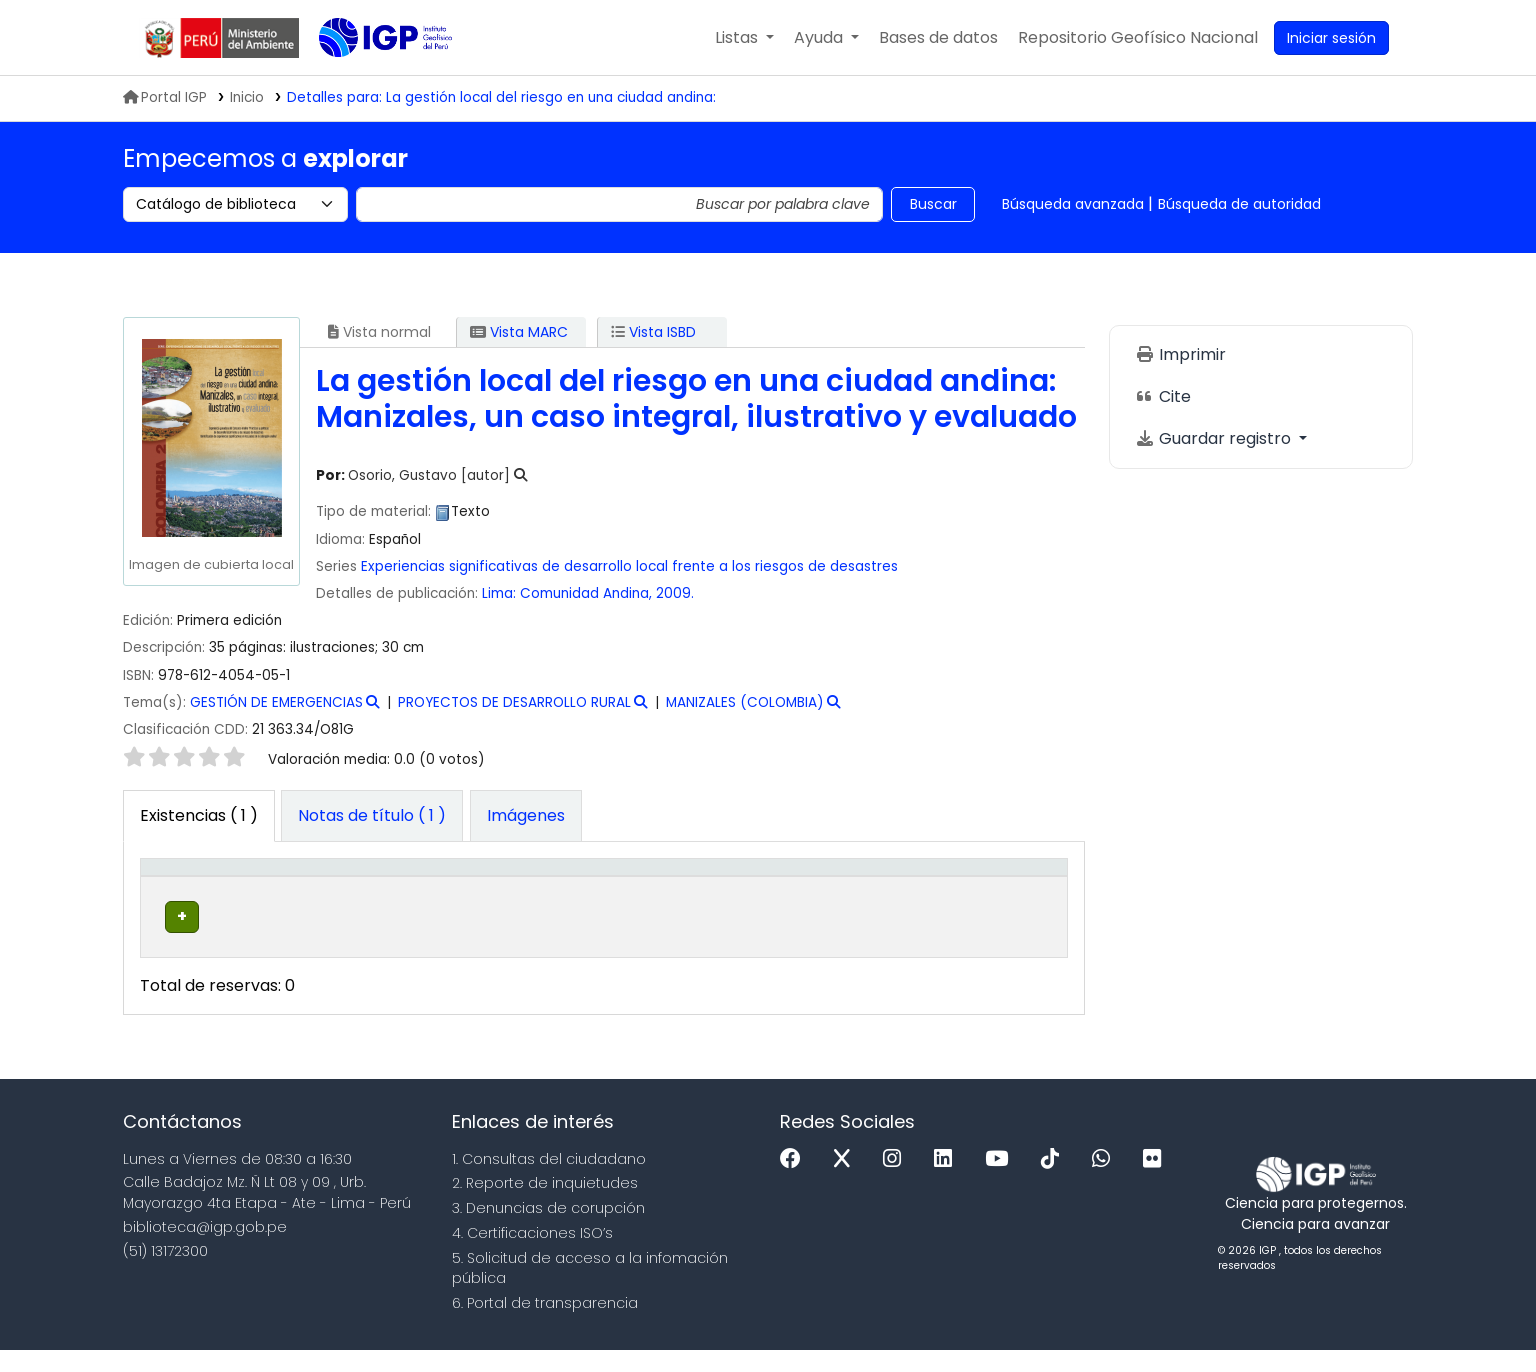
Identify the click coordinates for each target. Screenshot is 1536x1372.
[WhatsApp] (1106, 1181)
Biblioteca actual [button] (291, 888)
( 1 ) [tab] (199, 815)
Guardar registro (1215, 438)
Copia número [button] (763, 888)
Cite (1163, 396)
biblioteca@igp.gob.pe (205, 1249)
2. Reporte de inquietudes (545, 1205)
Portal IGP (165, 97)
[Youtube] (1001, 1181)
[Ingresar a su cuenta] (1331, 38)
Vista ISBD (653, 332)
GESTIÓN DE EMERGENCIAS (276, 702)
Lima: (499, 593)
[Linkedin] (948, 1181)
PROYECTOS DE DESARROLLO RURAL (514, 702)
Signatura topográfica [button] (586, 888)
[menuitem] (1138, 38)
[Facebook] (795, 1181)
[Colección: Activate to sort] (457, 888)
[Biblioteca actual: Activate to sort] (313, 888)
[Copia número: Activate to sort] (785, 888)
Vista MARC (519, 332)
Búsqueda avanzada (1073, 204)
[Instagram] (897, 1181)
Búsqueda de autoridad (1239, 204)
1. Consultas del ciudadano (549, 1181)
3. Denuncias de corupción (548, 1230)
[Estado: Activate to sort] (892, 888)
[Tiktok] (1055, 1181)
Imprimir (1180, 354)
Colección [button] (431, 898)
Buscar (933, 204)
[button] (744, 38)
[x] (847, 1181)
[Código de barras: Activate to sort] (1002, 888)
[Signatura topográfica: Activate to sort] (627, 888)
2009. (675, 593)
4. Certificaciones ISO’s (532, 1255)
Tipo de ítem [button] (177, 888)
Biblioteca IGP (369, 78)
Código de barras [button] (986, 888)
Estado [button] (881, 898)
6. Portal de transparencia (545, 1325)
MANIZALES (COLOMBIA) (745, 702)
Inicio (247, 97)
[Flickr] (1157, 1181)
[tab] (372, 816)
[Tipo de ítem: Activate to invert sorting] (192, 888)
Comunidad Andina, (588, 593)
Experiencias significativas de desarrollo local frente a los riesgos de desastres (629, 566)
